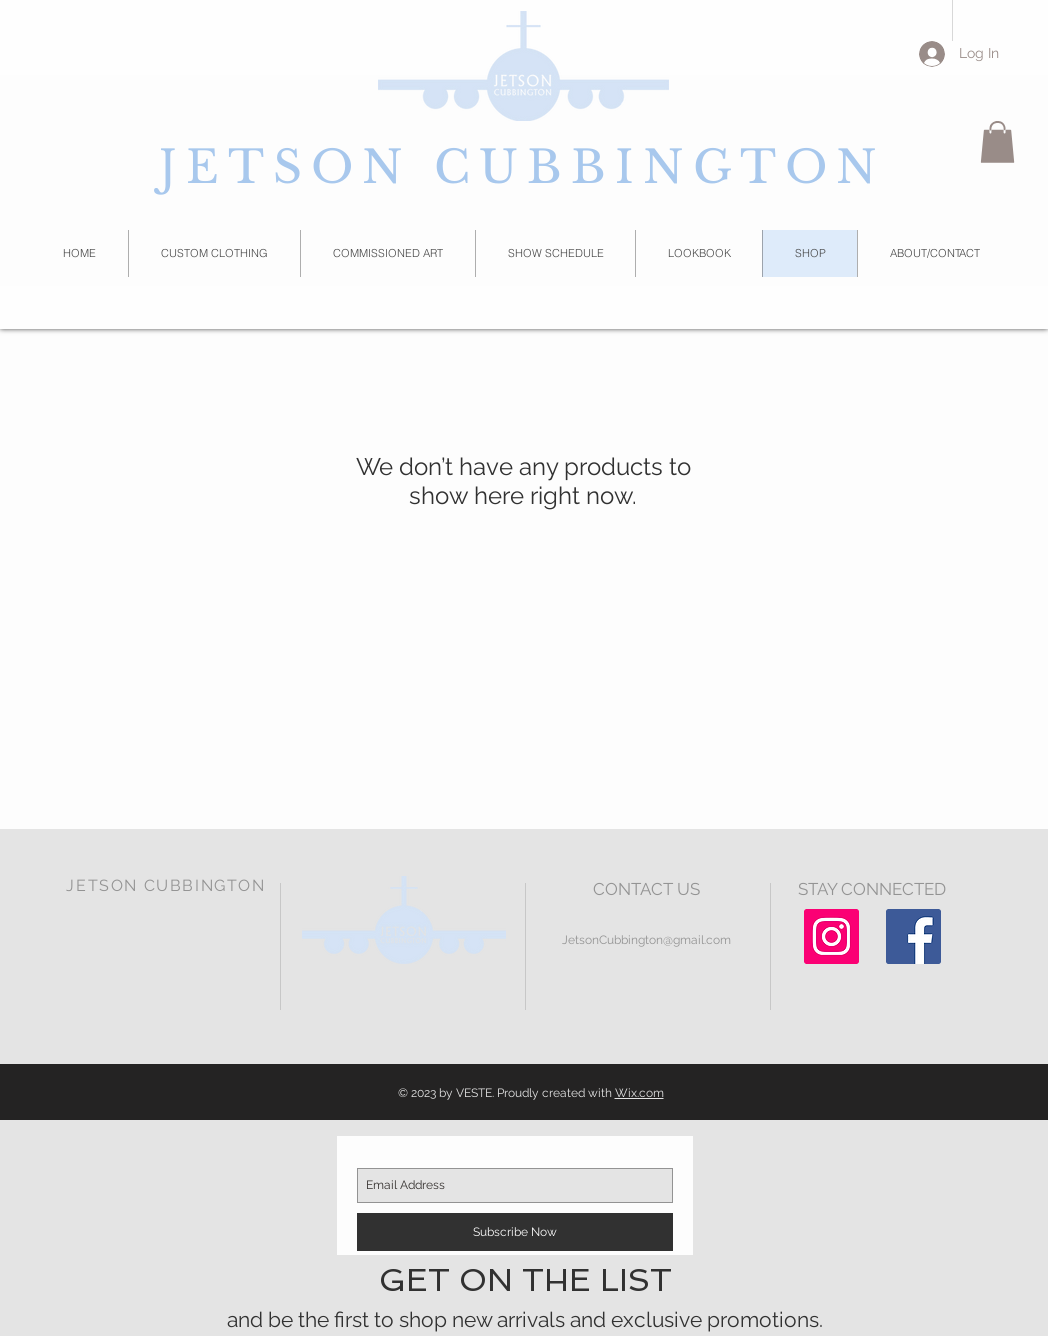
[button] (997, 142)
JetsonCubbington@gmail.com (646, 940)
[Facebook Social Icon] (913, 936)
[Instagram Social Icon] (831, 936)
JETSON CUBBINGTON (522, 167)
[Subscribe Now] (515, 1232)
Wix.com (639, 1093)
